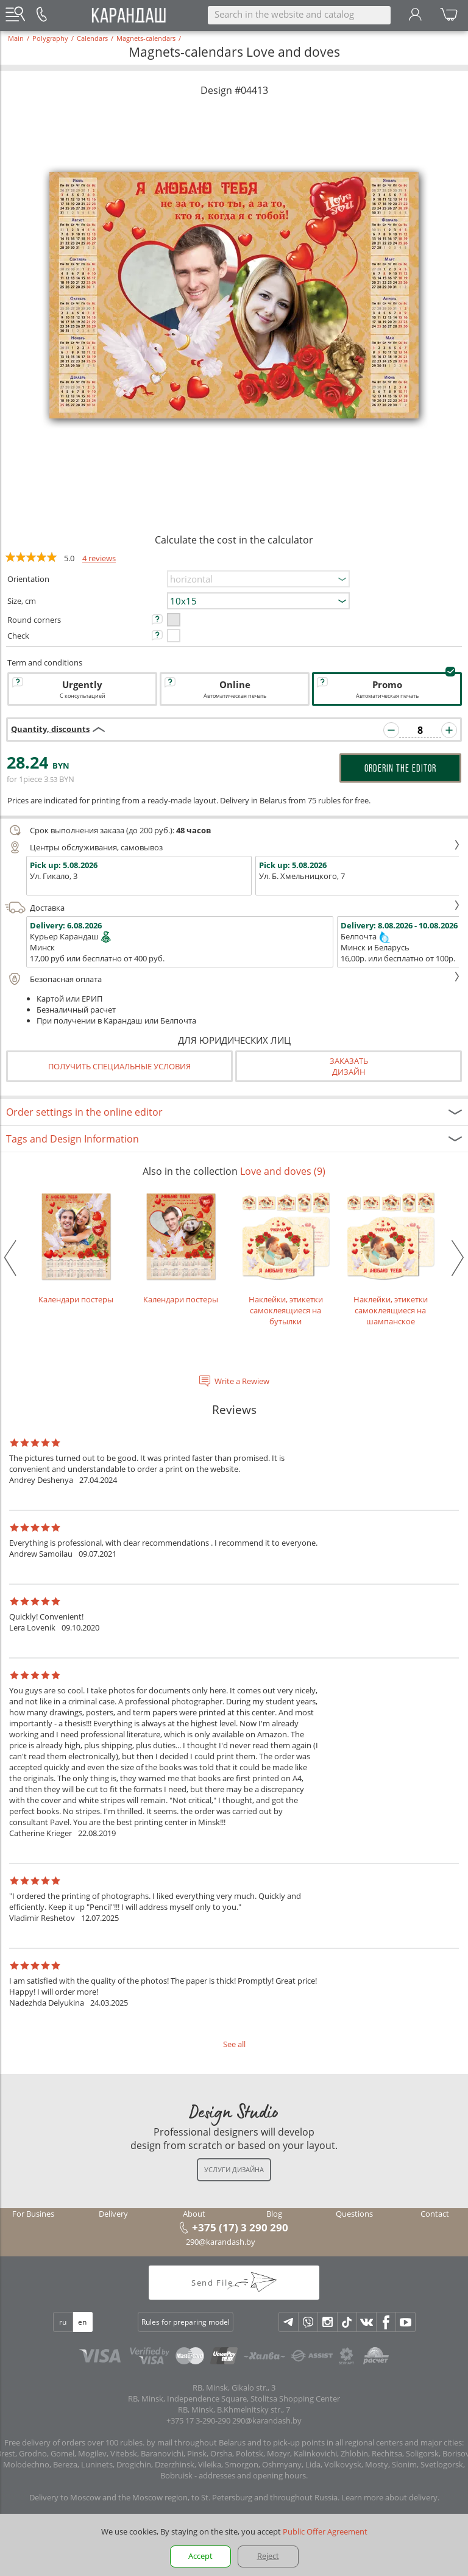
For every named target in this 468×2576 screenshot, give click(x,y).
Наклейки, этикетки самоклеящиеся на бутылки (285, 1258)
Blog (274, 2213)
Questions (354, 2213)
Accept (200, 2555)
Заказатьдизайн (349, 1066)
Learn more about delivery (389, 2497)
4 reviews (99, 558)
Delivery (113, 2213)
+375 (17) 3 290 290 (240, 2227)
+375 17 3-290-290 (198, 2420)
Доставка (232, 907)
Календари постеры (76, 1247)
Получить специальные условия (119, 1066)
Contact (434, 2213)
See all (234, 2044)
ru (62, 2322)
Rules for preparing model (185, 2322)
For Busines (33, 2213)
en (82, 2322)
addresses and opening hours (252, 2475)
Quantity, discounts (50, 728)
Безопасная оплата (232, 979)
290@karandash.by (220, 2241)
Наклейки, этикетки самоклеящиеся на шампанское (390, 1258)
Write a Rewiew (241, 1381)
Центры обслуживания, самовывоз (232, 847)
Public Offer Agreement (325, 2531)
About (194, 2213)
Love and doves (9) (282, 1171)
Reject (268, 2555)
